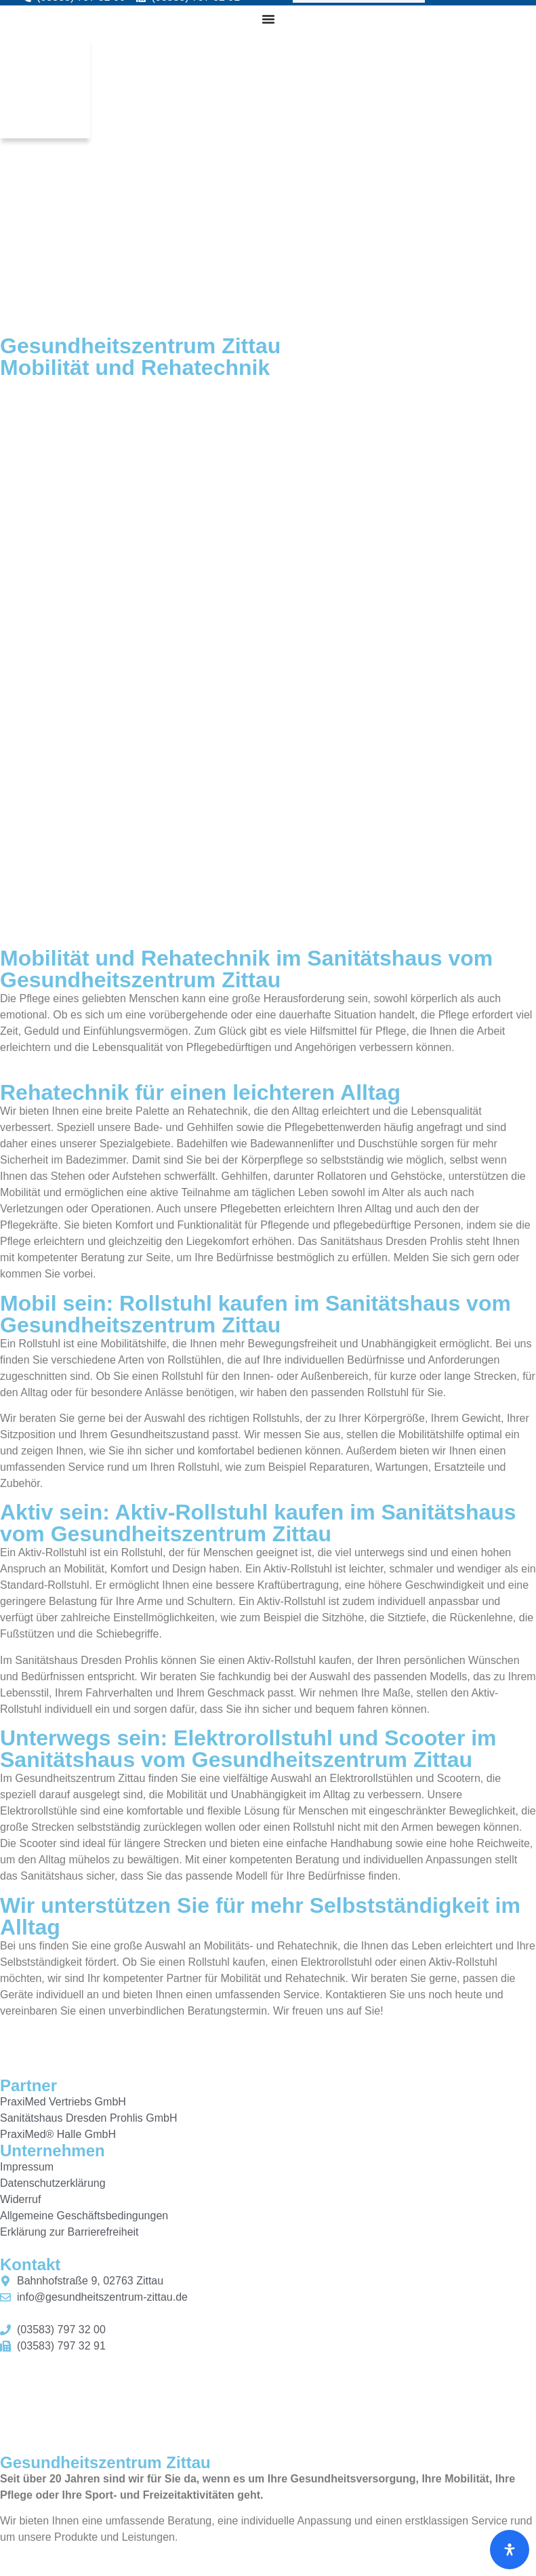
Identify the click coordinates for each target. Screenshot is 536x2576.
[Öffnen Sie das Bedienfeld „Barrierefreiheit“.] (509, 2549)
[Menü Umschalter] (268, 19)
